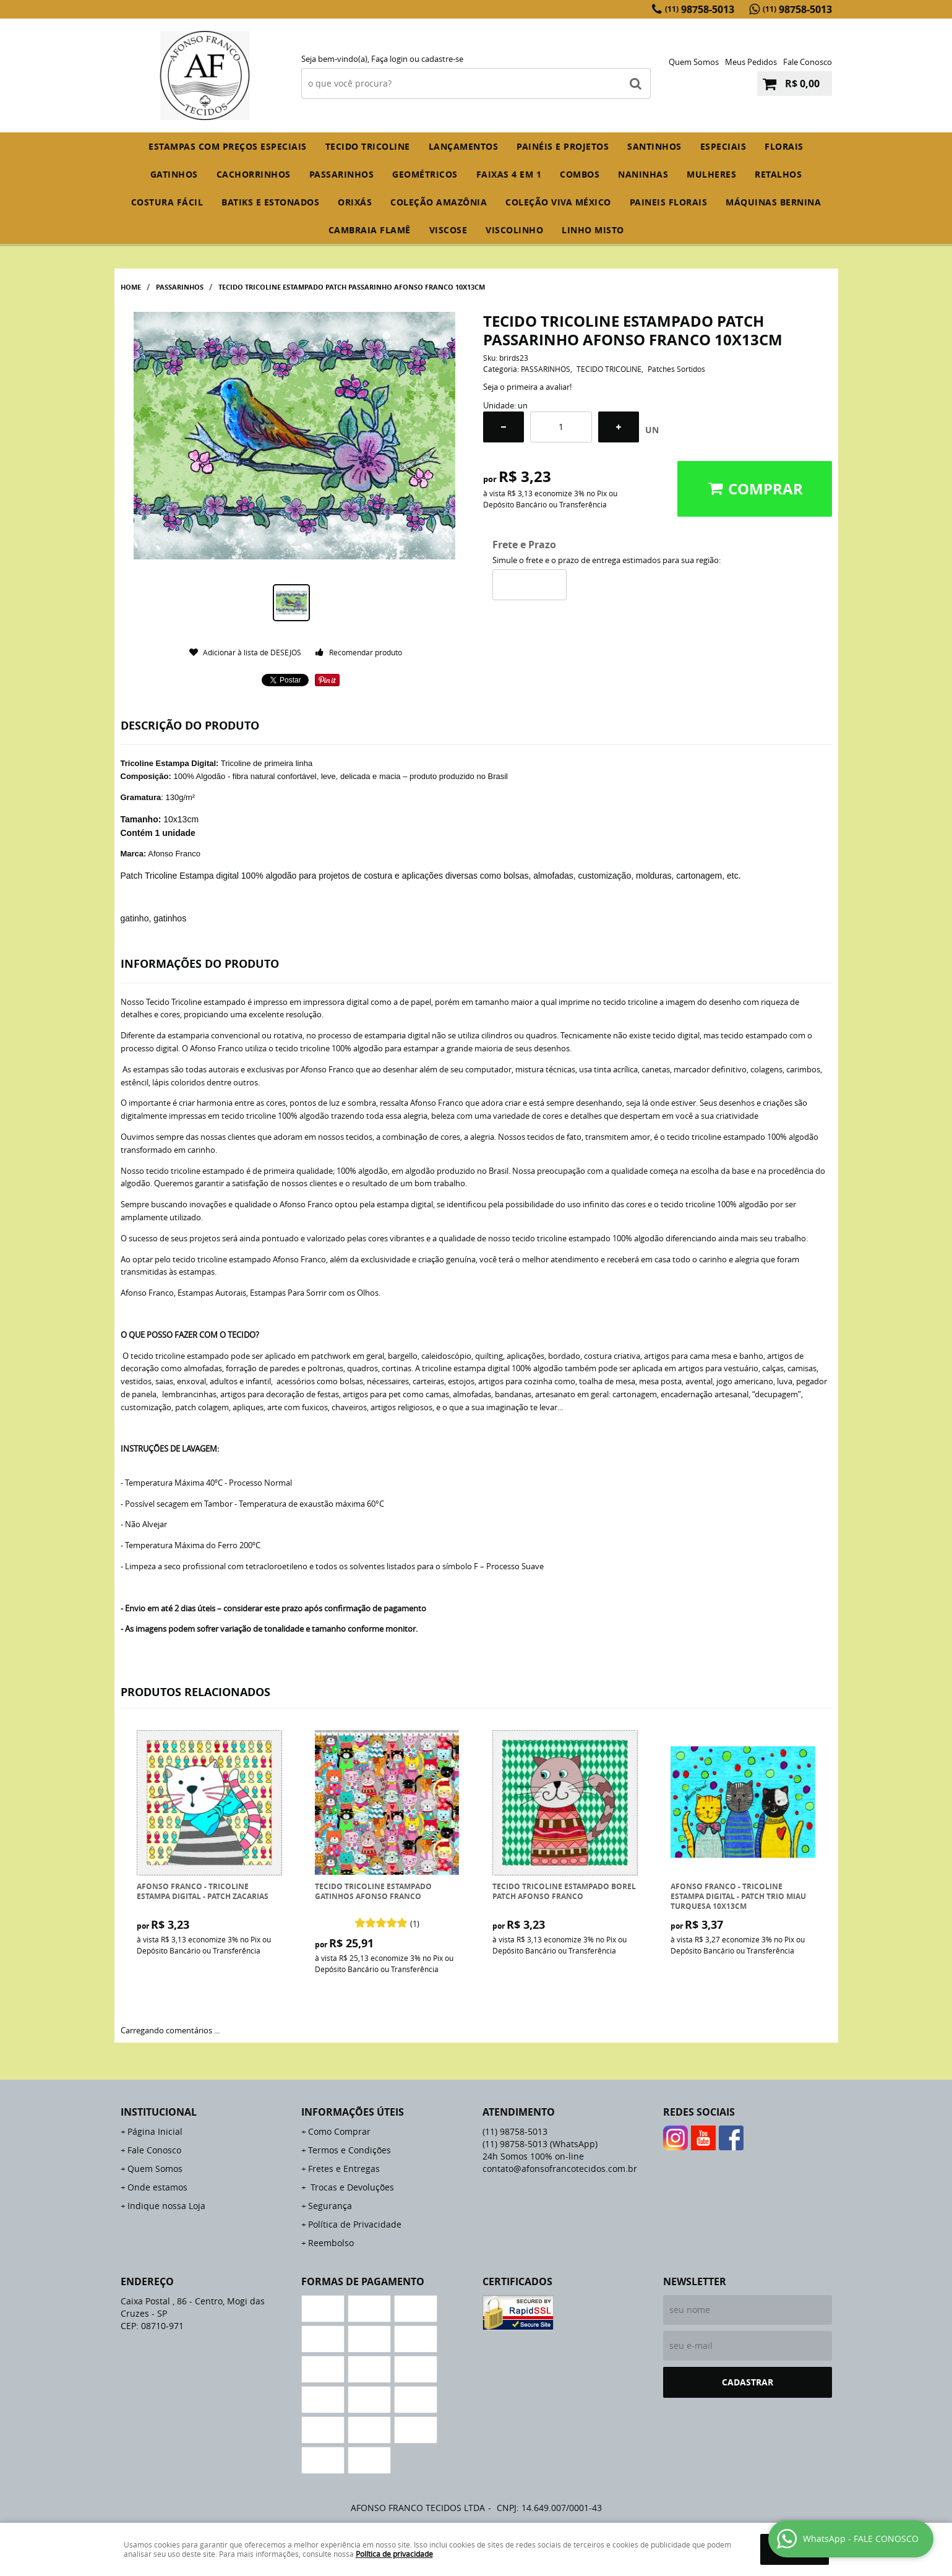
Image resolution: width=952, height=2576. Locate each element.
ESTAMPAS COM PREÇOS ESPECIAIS (227, 146)
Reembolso (331, 2243)
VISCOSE (448, 230)
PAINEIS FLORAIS (669, 202)
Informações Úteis (352, 2112)
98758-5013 (699, 9)
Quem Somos (694, 61)
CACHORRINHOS (254, 174)
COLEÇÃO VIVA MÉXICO (558, 202)
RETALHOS (778, 174)
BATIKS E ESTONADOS (270, 202)
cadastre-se (442, 58)
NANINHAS (643, 174)
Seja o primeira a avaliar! (527, 386)
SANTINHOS (654, 146)
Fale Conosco (807, 61)
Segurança (330, 2206)
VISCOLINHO (514, 230)
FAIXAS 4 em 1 (509, 174)
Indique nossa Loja (166, 2206)
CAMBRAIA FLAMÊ (369, 230)
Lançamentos (464, 146)
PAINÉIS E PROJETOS (563, 146)
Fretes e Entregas (344, 2168)
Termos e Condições (349, 2150)
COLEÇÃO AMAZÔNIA (438, 202)
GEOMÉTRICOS (425, 174)
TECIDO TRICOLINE (367, 146)
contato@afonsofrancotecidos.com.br (559, 2168)
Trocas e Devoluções (351, 2187)
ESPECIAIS (723, 146)
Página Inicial (154, 2131)
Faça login (389, 58)
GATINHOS (174, 174)
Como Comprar (339, 2131)
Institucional (159, 2112)
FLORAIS (784, 146)
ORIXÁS (355, 202)
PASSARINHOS (341, 174)
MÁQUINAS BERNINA (773, 202)
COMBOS (579, 174)
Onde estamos (157, 2187)
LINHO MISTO (593, 230)
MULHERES (711, 174)
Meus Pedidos (751, 61)
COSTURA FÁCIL (167, 202)
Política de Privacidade (354, 2224)
